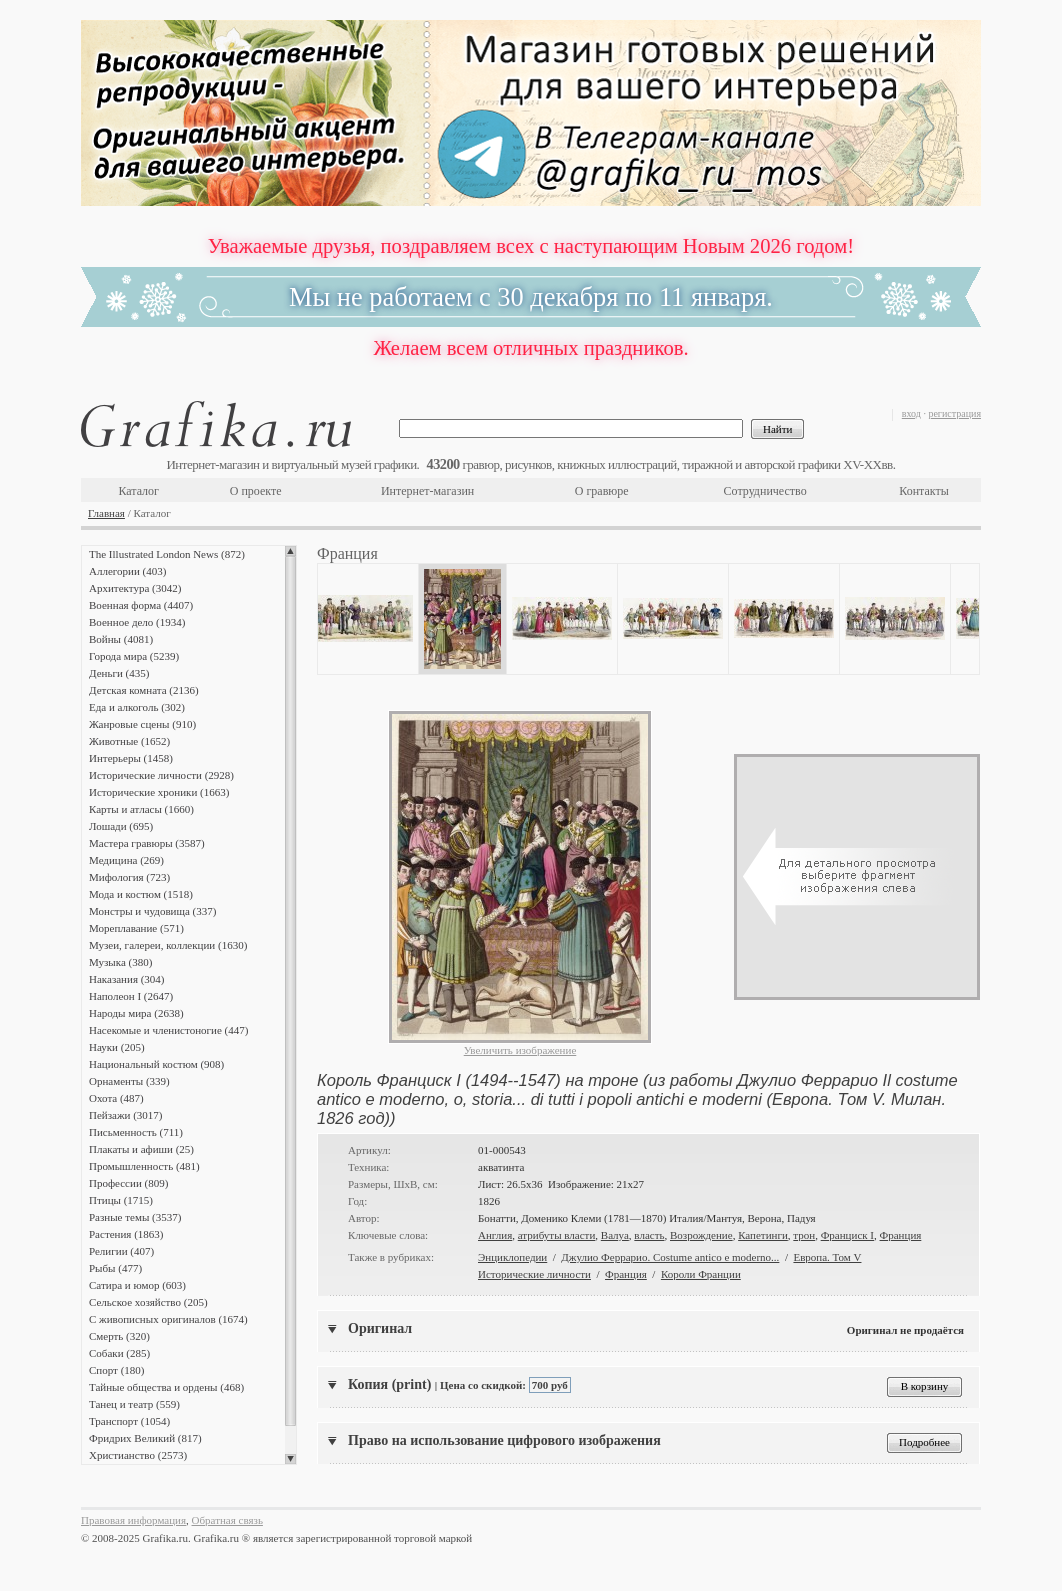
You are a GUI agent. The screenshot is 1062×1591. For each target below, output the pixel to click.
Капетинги (763, 1235)
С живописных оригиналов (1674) (168, 1319)
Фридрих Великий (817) (145, 1438)
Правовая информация (133, 1520)
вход (911, 413)
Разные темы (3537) (135, 1217)
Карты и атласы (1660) (141, 809)
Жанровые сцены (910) (142, 724)
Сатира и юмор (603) (137, 1285)
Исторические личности (534, 1274)
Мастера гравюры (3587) (147, 843)
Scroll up (290, 551)
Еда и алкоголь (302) (137, 707)
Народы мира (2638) (136, 1013)
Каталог (138, 491)
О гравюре (602, 491)
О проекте (256, 491)
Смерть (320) (119, 1336)
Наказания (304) (127, 979)
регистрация (954, 413)
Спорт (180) (116, 1370)
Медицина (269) (126, 860)
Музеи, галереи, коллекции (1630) (168, 945)
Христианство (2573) (138, 1455)
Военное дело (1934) (137, 622)
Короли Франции (701, 1274)
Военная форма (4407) (141, 605)
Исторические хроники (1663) (159, 792)
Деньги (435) (119, 673)
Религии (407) (121, 1251)
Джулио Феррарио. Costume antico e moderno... (670, 1257)
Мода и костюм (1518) (141, 894)
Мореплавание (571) (136, 928)
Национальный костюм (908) (156, 1064)
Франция (901, 1235)
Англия (495, 1235)
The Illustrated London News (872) (167, 554)
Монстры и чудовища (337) (152, 911)
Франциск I (847, 1235)
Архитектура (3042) (135, 588)
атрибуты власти (557, 1235)
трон (804, 1235)
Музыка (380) (120, 962)
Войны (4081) (121, 639)
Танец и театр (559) (134, 1404)
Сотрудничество (765, 491)
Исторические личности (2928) (161, 775)
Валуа (615, 1235)
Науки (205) (117, 1047)
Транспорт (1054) (129, 1421)
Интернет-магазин (427, 491)
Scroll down (290, 1459)
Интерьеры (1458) (131, 758)
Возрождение (701, 1235)
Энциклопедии (512, 1257)
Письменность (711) (136, 1132)
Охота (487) (116, 1098)
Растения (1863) (126, 1234)
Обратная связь (227, 1520)
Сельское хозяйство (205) (148, 1302)
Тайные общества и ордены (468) (166, 1387)
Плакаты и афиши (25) (141, 1149)
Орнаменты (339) (129, 1081)
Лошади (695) (121, 826)
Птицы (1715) (121, 1200)
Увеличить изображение (520, 1050)
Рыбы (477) (115, 1268)
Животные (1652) (129, 741)
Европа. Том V (827, 1257)
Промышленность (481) (144, 1166)
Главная (106, 513)
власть (649, 1235)
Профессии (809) (128, 1183)
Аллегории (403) (127, 571)
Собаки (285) (119, 1353)
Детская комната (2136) (144, 690)
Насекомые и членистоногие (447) (168, 1030)
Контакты (924, 491)
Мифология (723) (129, 877)
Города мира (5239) (134, 656)
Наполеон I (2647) (131, 996)
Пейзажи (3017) (126, 1115)
